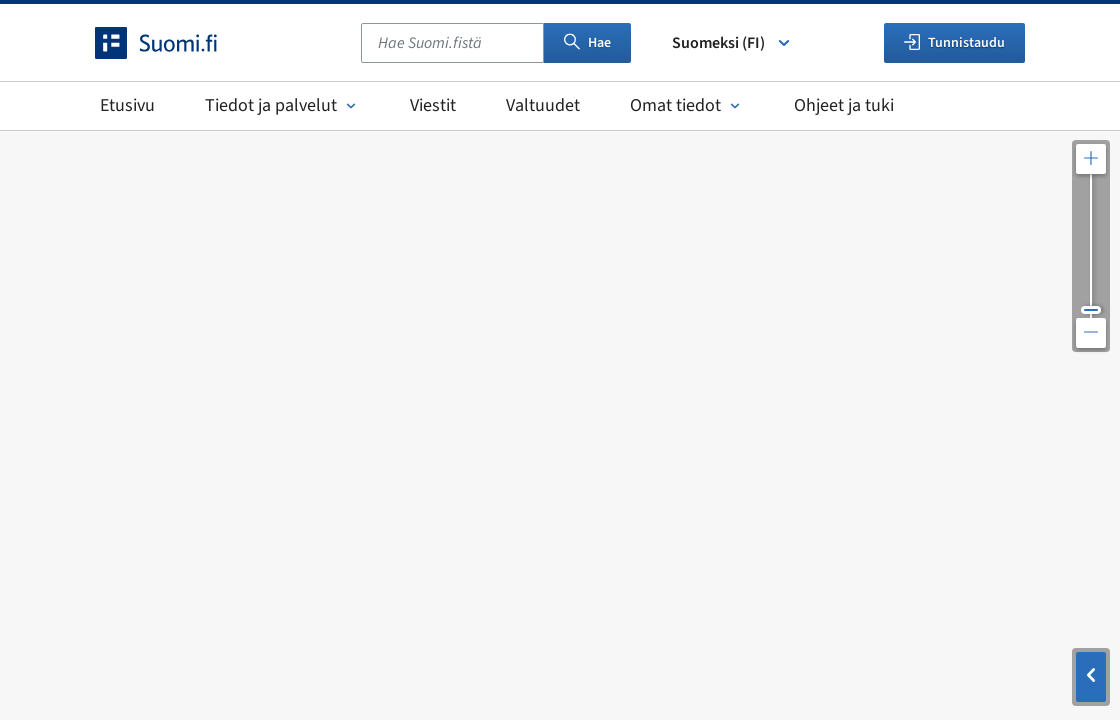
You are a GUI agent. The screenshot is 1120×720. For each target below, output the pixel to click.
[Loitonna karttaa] (1091, 333)
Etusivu (127, 105)
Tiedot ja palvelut (282, 105)
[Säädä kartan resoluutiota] (1091, 246)
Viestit (433, 105)
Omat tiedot (687, 105)
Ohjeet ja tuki (844, 105)
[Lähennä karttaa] (1091, 159)
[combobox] (452, 43)
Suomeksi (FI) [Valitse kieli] (732, 43)
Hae (587, 43)
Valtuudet (543, 105)
